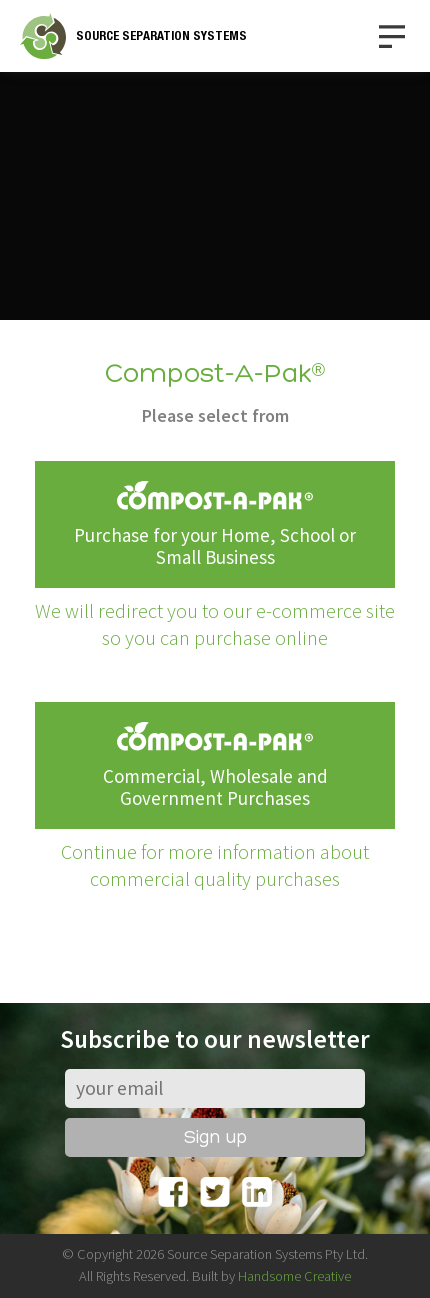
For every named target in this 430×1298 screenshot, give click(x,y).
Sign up (215, 1138)
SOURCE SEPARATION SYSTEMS (161, 36)
